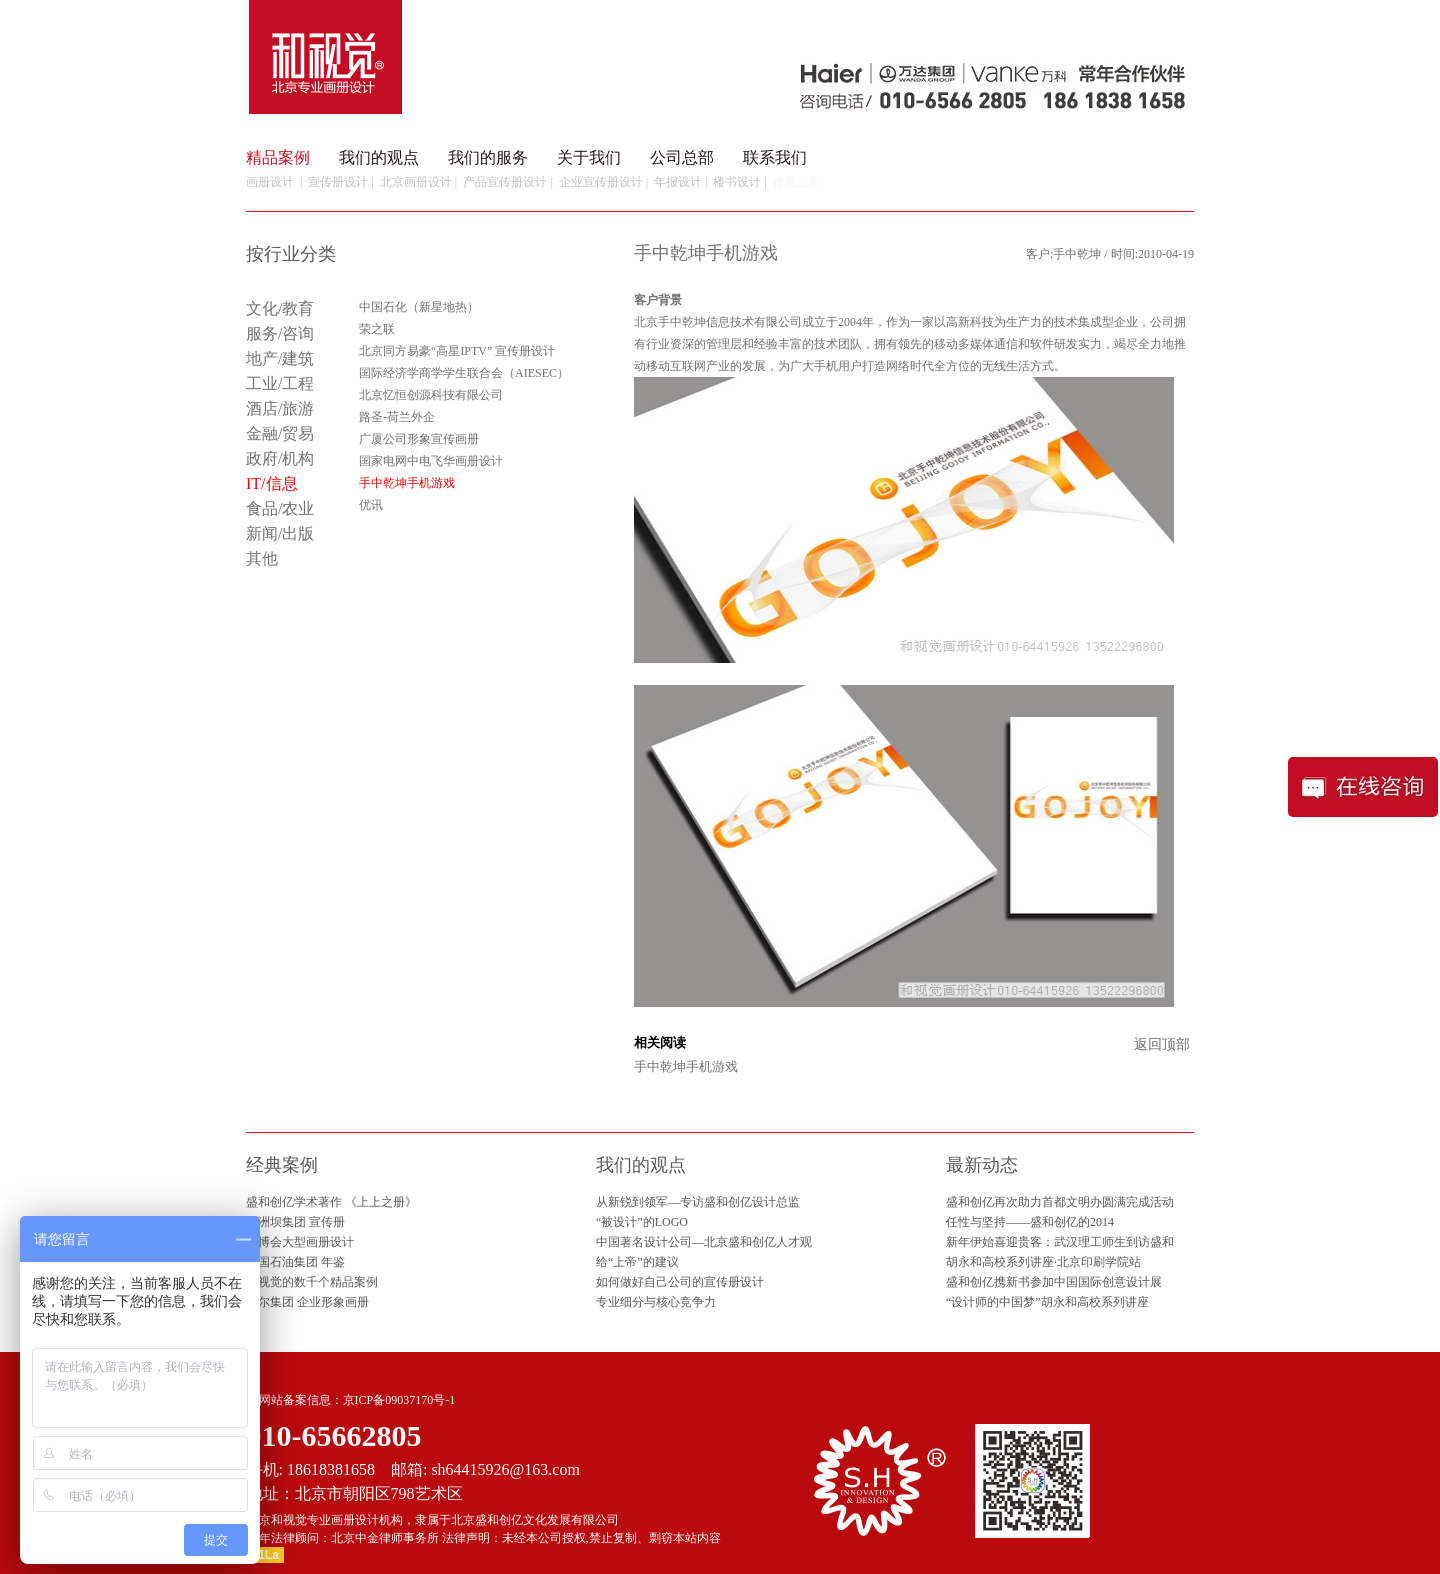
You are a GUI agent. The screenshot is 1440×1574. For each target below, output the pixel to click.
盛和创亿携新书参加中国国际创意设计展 (1054, 1282)
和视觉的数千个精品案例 (312, 1282)
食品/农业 (280, 508)
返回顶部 (1162, 1044)
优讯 (371, 505)
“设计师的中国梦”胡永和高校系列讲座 (1047, 1302)
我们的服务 (488, 157)
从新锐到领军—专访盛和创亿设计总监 (698, 1202)
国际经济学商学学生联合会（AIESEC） (464, 373)
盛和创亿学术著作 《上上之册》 (331, 1202)
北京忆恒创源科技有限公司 (431, 395)
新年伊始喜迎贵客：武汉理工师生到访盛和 (1060, 1242)
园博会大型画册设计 (300, 1242)
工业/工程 (280, 383)
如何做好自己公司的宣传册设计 (680, 1282)
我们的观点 (379, 157)
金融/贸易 (280, 433)
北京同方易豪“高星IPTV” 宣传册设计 (457, 351)
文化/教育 (280, 308)
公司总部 (682, 157)
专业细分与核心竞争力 (656, 1302)
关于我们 (589, 157)
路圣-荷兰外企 (397, 417)
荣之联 (377, 329)
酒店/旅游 (280, 408)
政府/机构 (280, 458)
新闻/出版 (280, 533)
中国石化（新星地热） (419, 307)
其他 (262, 558)
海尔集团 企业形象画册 (307, 1302)
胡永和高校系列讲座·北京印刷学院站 (1043, 1262)
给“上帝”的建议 (637, 1262)
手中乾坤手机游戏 (686, 1066)
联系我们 (775, 157)
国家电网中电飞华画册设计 (431, 461)
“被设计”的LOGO (642, 1222)
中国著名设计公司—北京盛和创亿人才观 (704, 1242)
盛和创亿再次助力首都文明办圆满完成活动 (1060, 1202)
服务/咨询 (280, 333)
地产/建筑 (280, 358)
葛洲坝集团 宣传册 (295, 1222)
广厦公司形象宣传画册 (419, 439)
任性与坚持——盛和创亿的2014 (1030, 1222)
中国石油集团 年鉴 (295, 1262)
